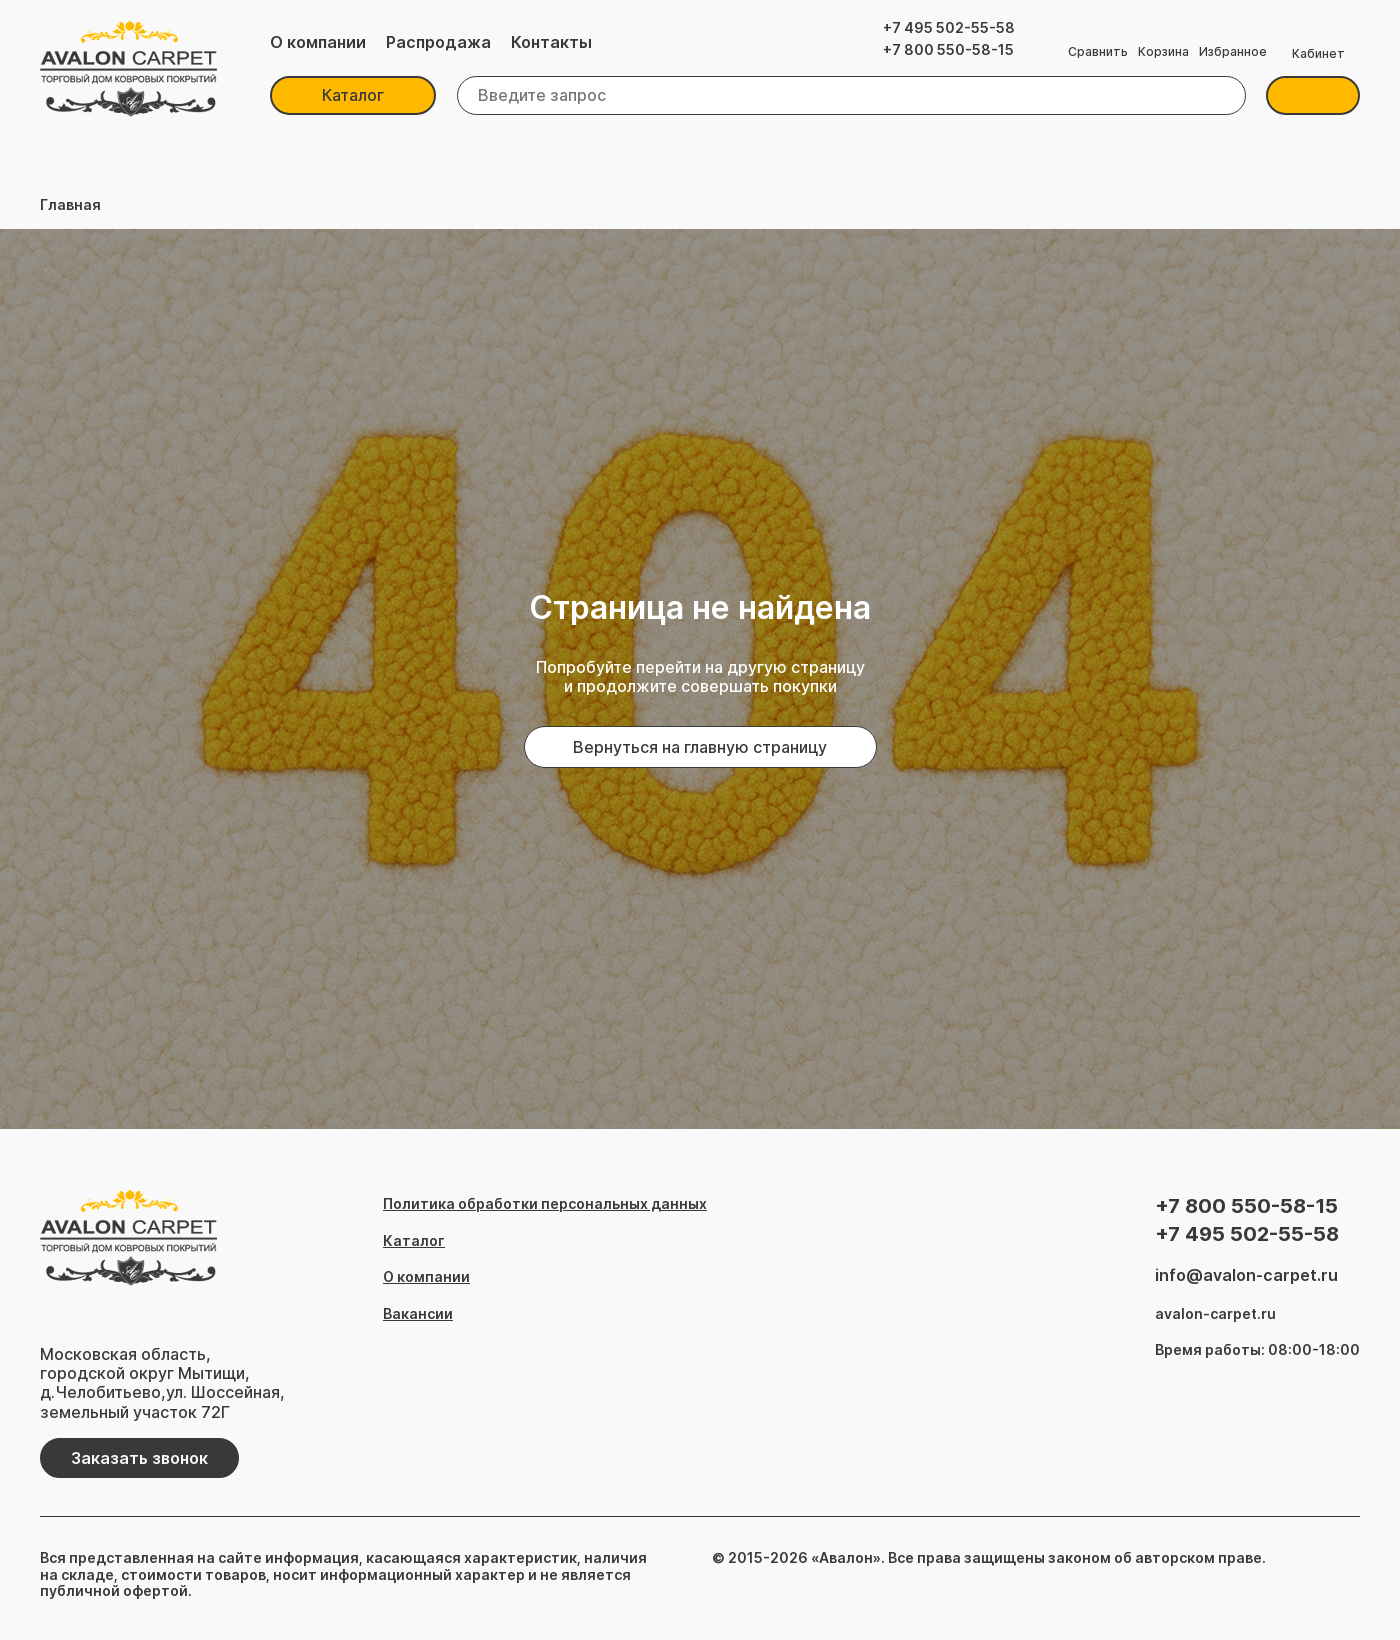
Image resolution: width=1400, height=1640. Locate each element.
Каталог (353, 95)
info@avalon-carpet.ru (1246, 1275)
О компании (318, 42)
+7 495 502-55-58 (949, 28)
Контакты (551, 42)
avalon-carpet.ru (1215, 1314)
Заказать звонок (139, 1458)
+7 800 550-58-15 (948, 50)
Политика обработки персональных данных (545, 1204)
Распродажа (438, 42)
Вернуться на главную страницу (700, 747)
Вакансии (418, 1314)
